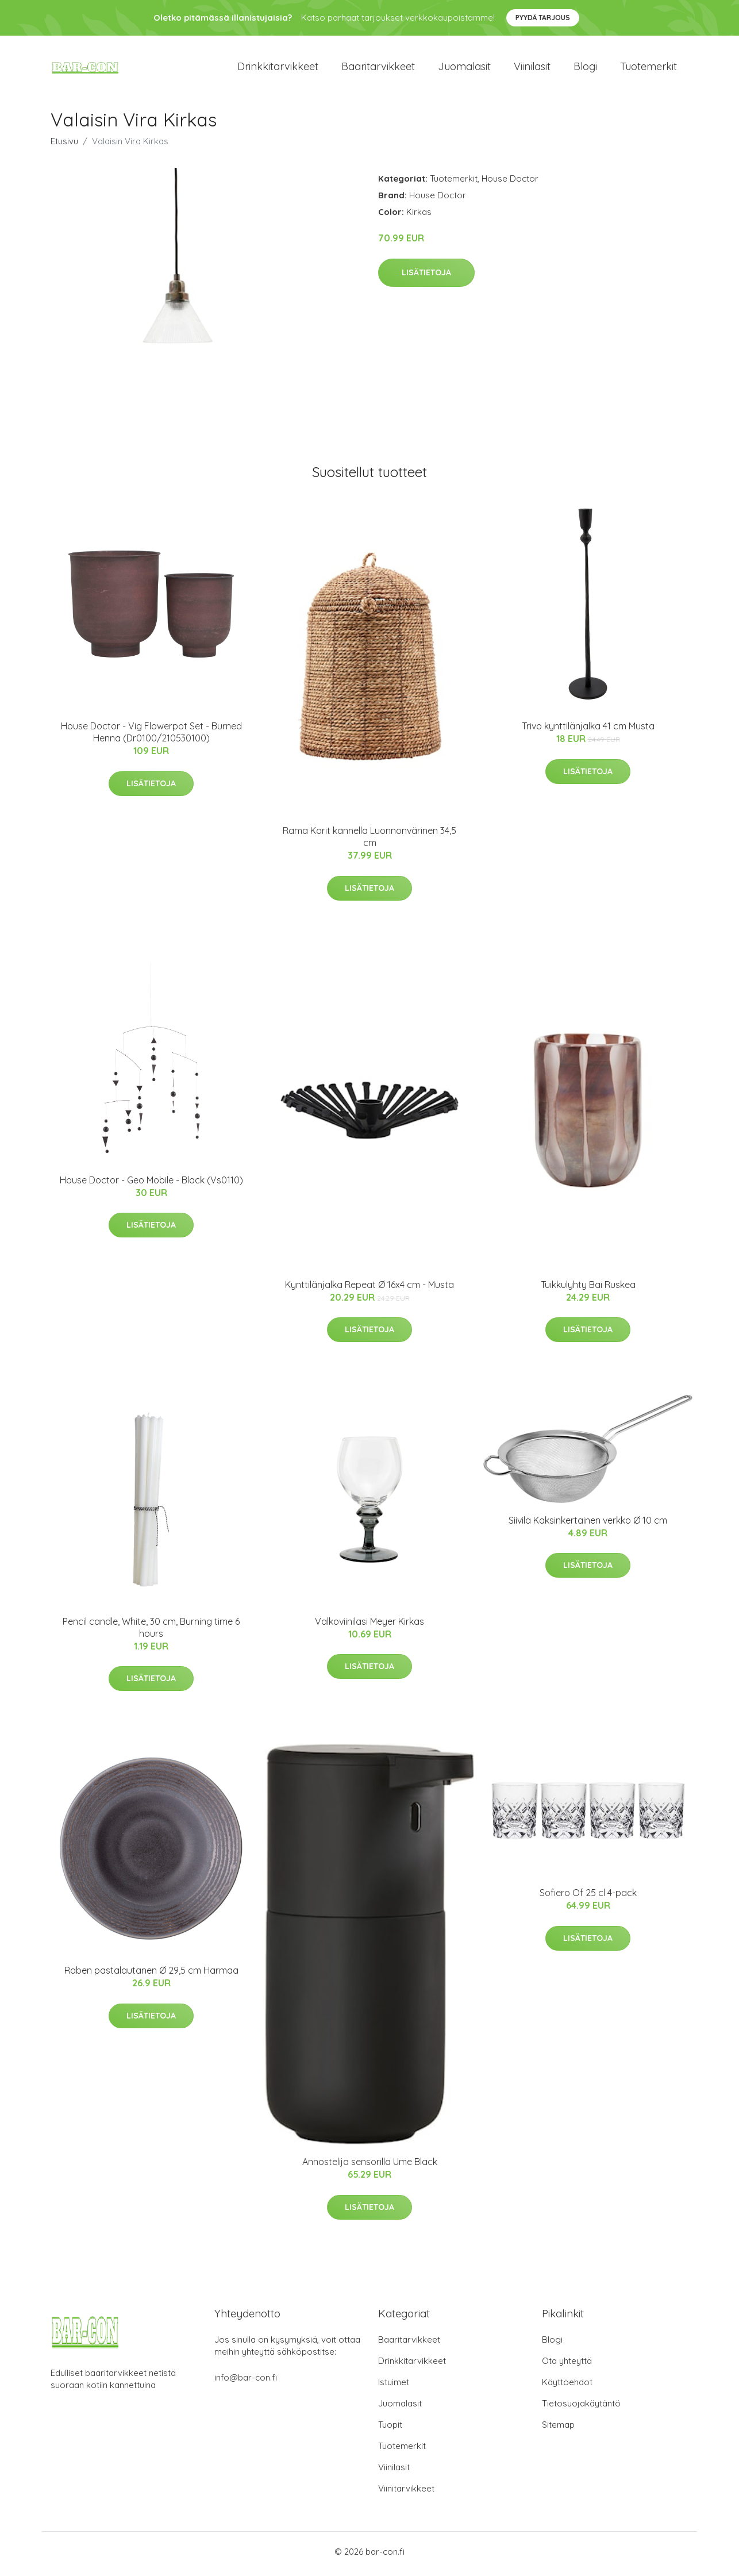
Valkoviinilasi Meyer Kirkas (369, 1626)
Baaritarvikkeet (378, 68)
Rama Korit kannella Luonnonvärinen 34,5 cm (369, 841)
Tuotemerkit (648, 68)
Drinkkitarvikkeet (277, 68)
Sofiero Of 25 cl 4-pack (588, 1897)
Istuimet (393, 2386)
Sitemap (558, 2429)
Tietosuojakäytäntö (581, 2407)
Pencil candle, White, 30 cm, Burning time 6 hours (151, 1632)
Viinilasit (532, 68)
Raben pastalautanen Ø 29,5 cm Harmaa (151, 1975)
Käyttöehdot (567, 2386)
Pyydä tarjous (542, 17)
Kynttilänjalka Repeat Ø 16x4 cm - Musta (369, 1289)
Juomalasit (464, 68)
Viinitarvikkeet (406, 2492)
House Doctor (510, 183)
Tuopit (390, 2429)
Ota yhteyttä (567, 2365)
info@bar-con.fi (245, 2382)
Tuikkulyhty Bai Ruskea (588, 1289)
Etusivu (64, 145)
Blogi (585, 68)
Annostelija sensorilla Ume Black (369, 2166)
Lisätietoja (426, 277)
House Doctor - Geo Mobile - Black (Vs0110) (151, 1184)
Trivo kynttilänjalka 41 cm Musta (588, 730)
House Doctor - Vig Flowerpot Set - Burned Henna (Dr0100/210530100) (151, 736)
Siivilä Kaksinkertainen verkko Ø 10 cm (588, 1525)
